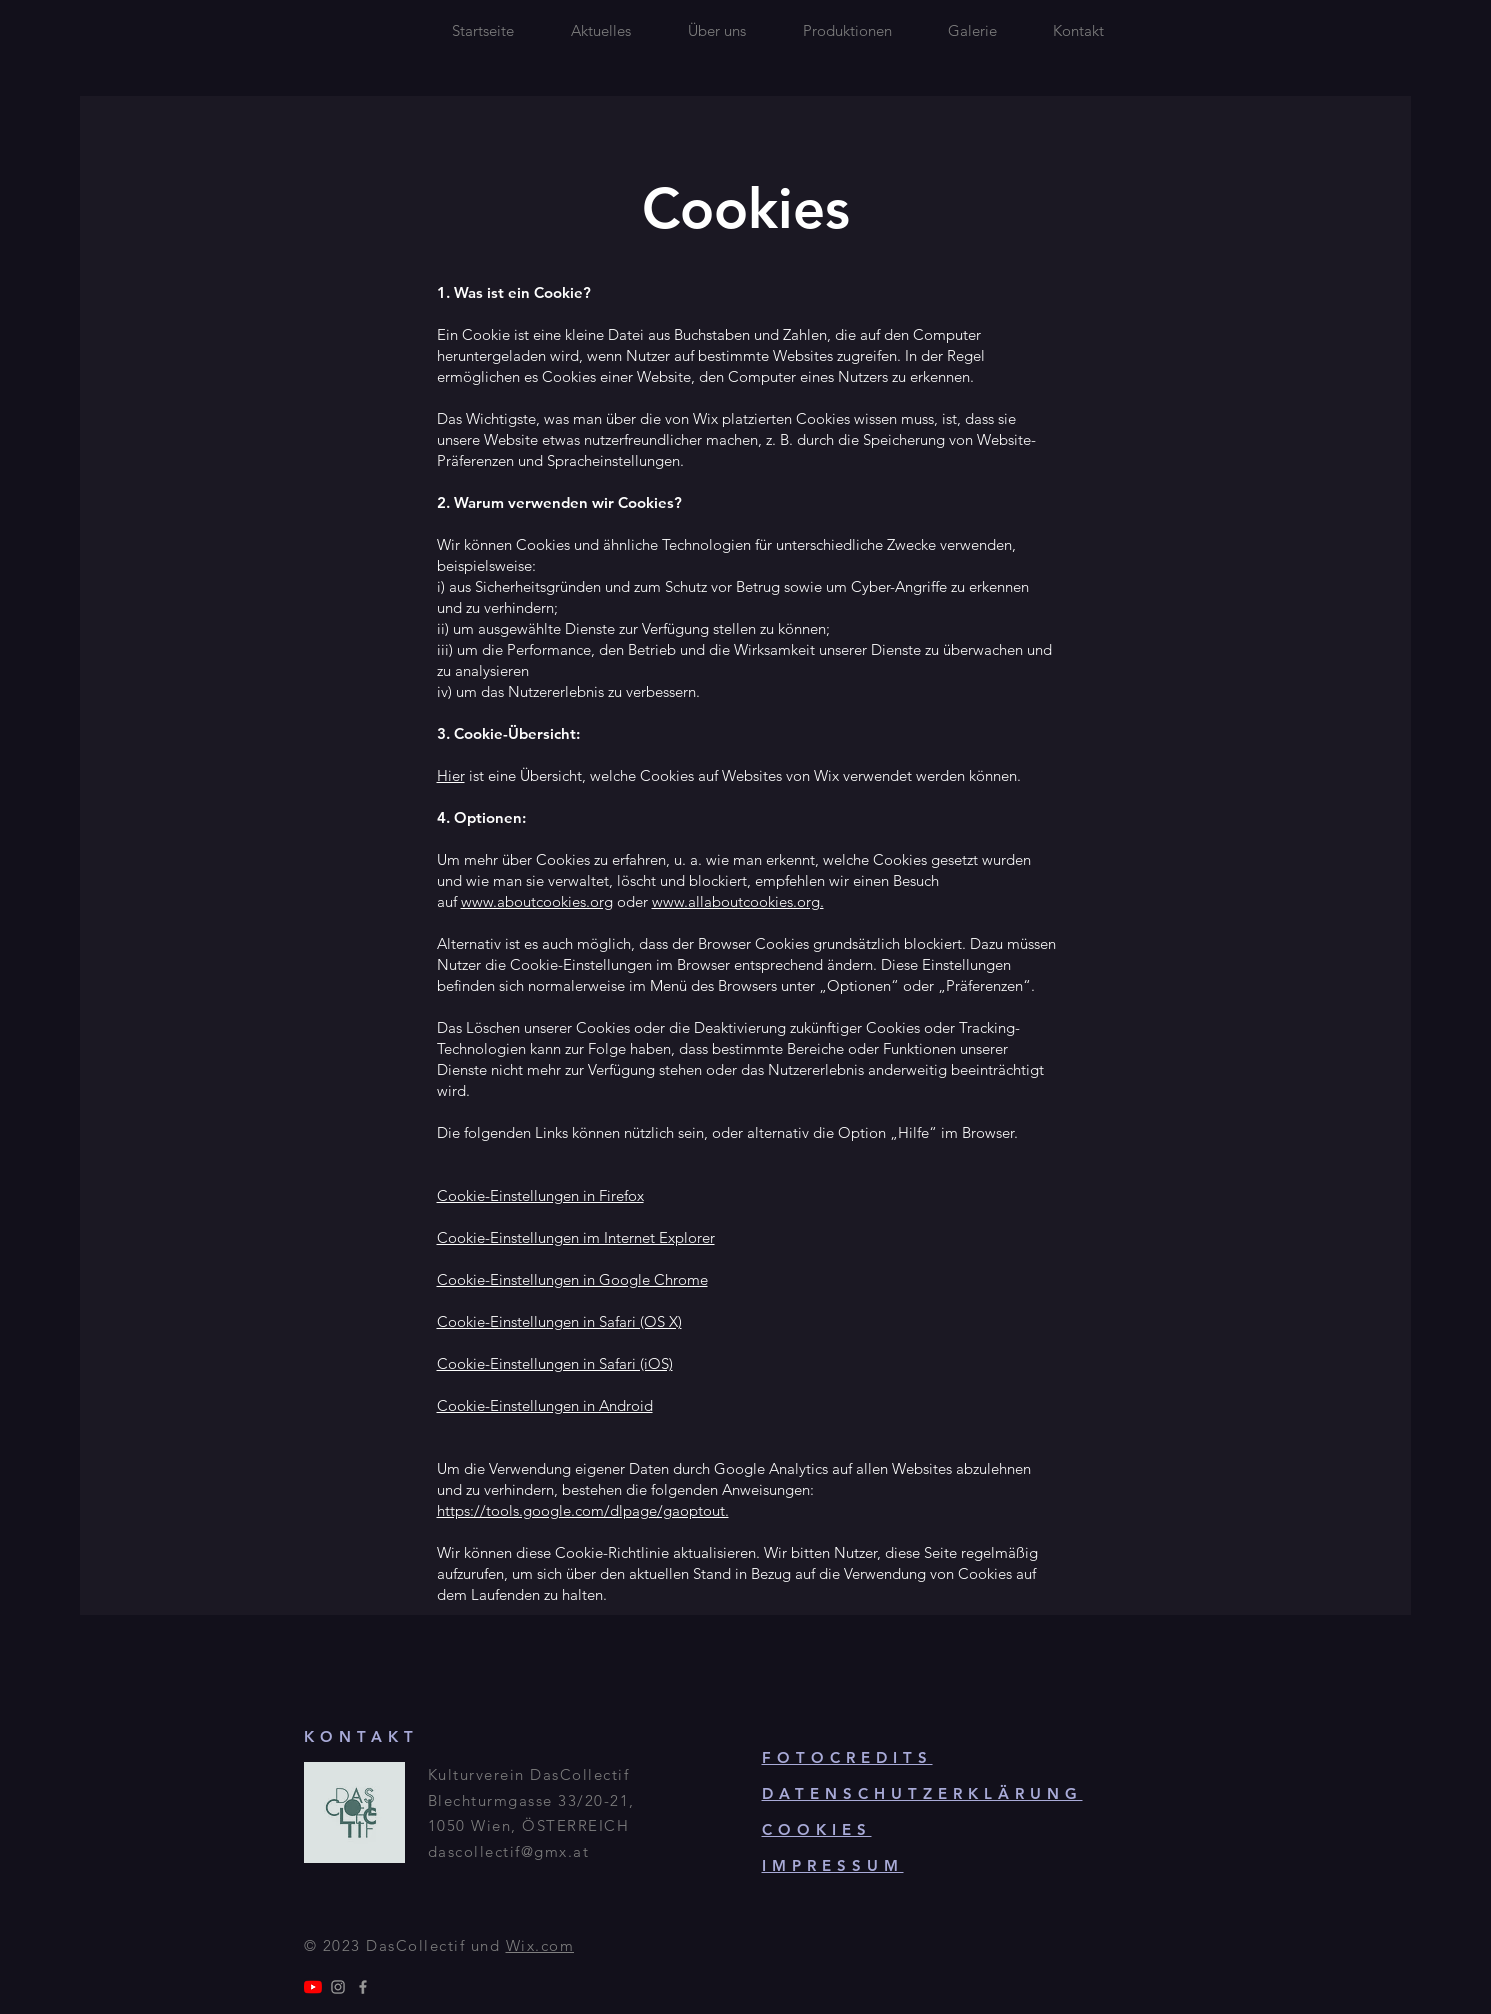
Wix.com (540, 1945)
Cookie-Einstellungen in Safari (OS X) (559, 1321)
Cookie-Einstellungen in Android (545, 1405)
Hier (451, 775)
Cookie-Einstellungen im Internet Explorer (576, 1237)
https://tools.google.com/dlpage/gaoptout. (583, 1510)
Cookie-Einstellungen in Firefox (540, 1195)
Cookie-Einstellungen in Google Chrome (572, 1279)
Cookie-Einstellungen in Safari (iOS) (555, 1363)
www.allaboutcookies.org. (738, 901)
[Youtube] (313, 1987)
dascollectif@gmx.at (509, 1851)
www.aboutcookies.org (537, 901)
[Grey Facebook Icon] (363, 1987)
